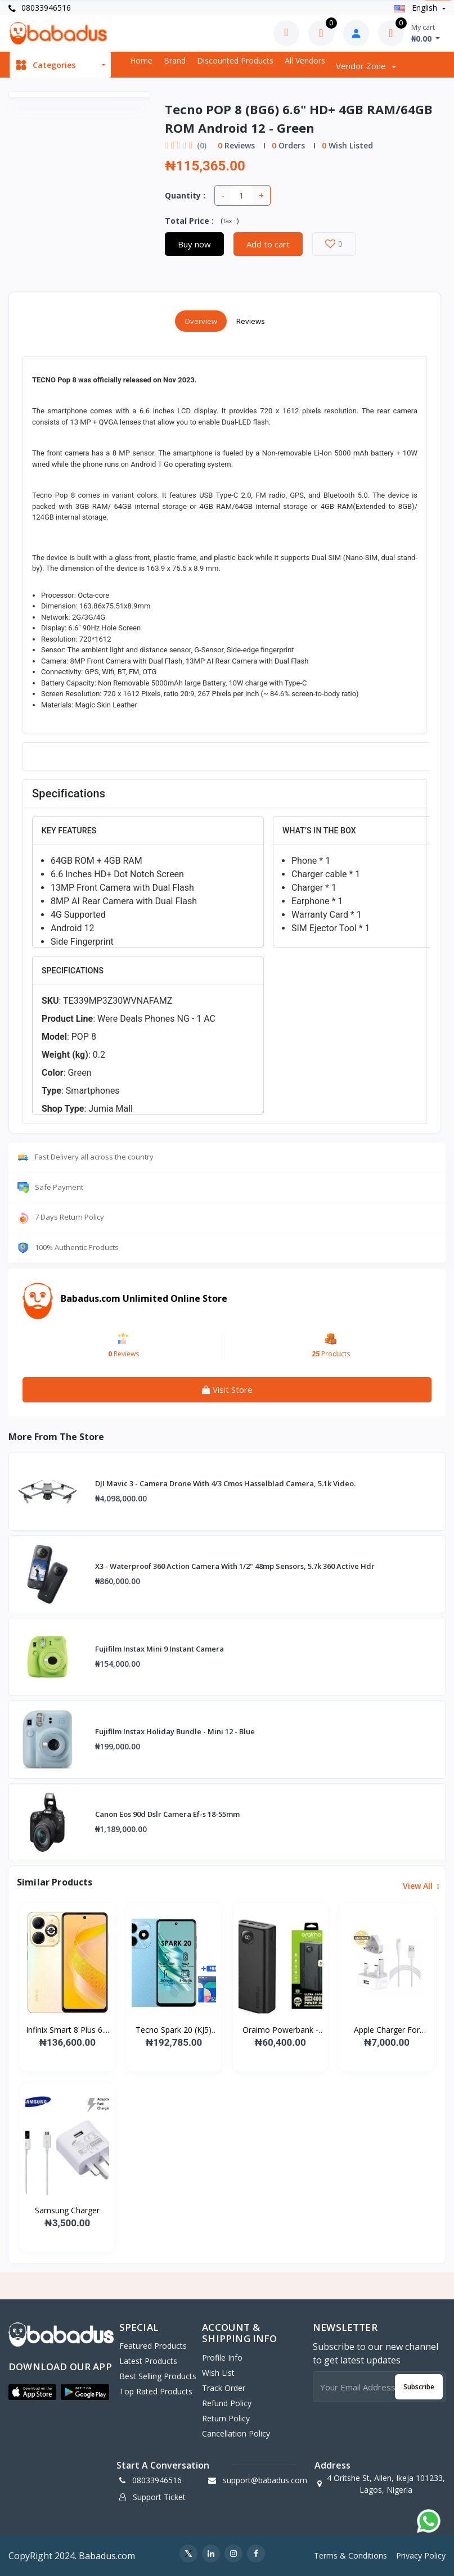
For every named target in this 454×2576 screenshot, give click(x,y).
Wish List (218, 2372)
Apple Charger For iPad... (387, 2030)
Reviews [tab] (250, 321)
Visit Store (227, 1389)
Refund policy (226, 2403)
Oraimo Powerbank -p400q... (280, 2030)
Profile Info (222, 2357)
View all (420, 1885)
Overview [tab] (201, 321)
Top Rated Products (155, 2391)
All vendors (305, 60)
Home (141, 60)
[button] (32, 2392)
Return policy (226, 2418)
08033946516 (39, 7)
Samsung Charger (67, 2210)
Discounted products (235, 60)
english (416, 7)
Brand (175, 60)
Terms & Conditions (350, 2555)
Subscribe (418, 2387)
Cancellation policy (236, 2433)
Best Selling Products (157, 2376)
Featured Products (153, 2345)
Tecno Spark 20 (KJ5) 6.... (174, 2030)
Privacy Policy (421, 2555)
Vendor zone (362, 65)
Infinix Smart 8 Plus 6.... (67, 2029)
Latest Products (148, 2361)
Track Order (223, 2388)
